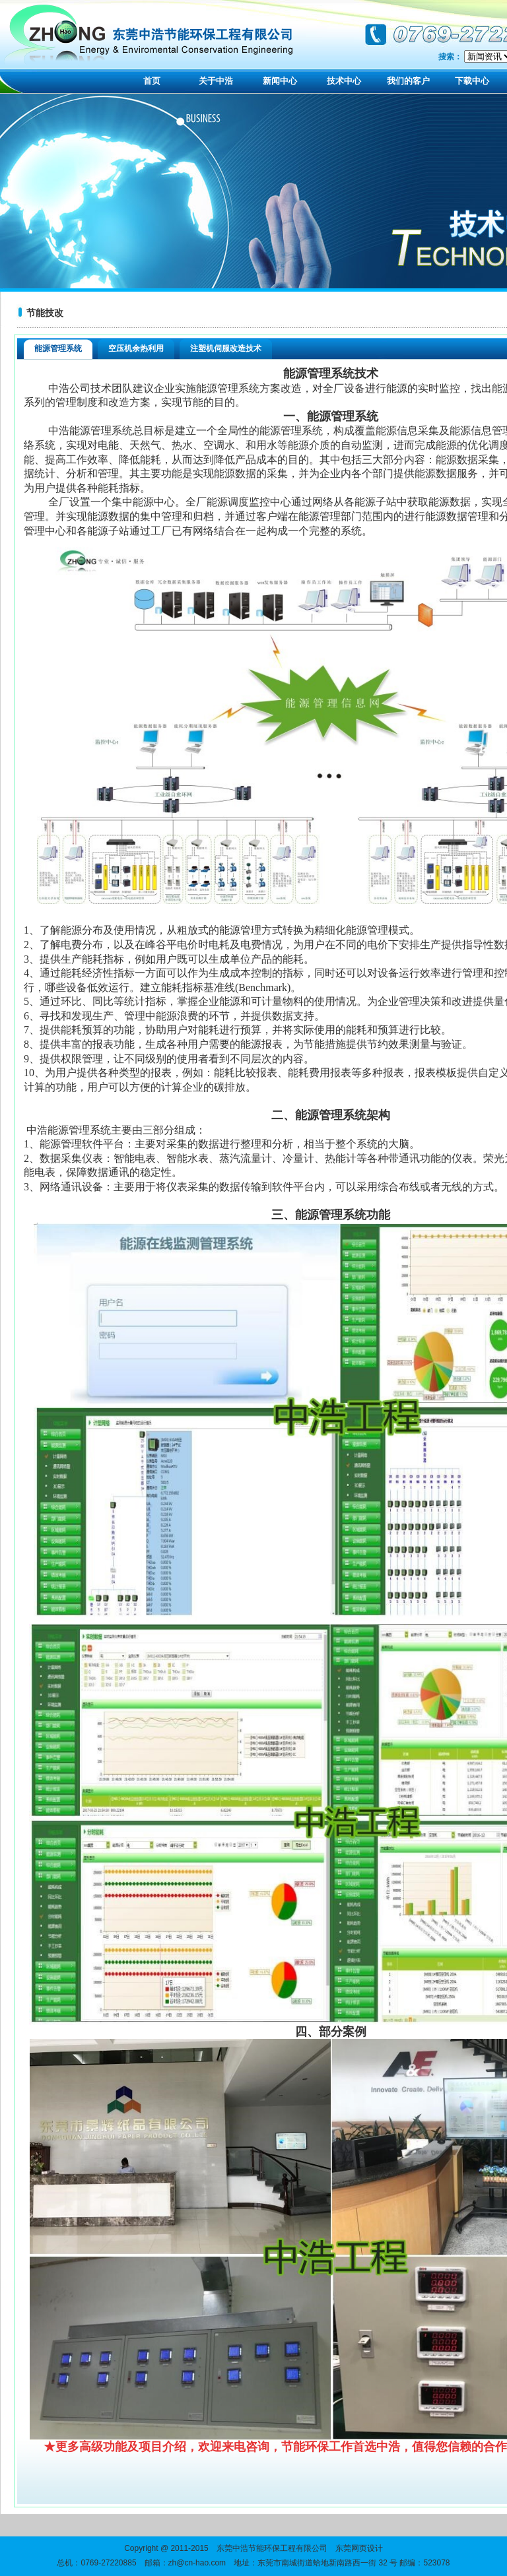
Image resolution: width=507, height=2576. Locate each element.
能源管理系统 (58, 348)
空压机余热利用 (136, 348)
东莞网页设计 (359, 2548)
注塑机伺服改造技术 (225, 348)
